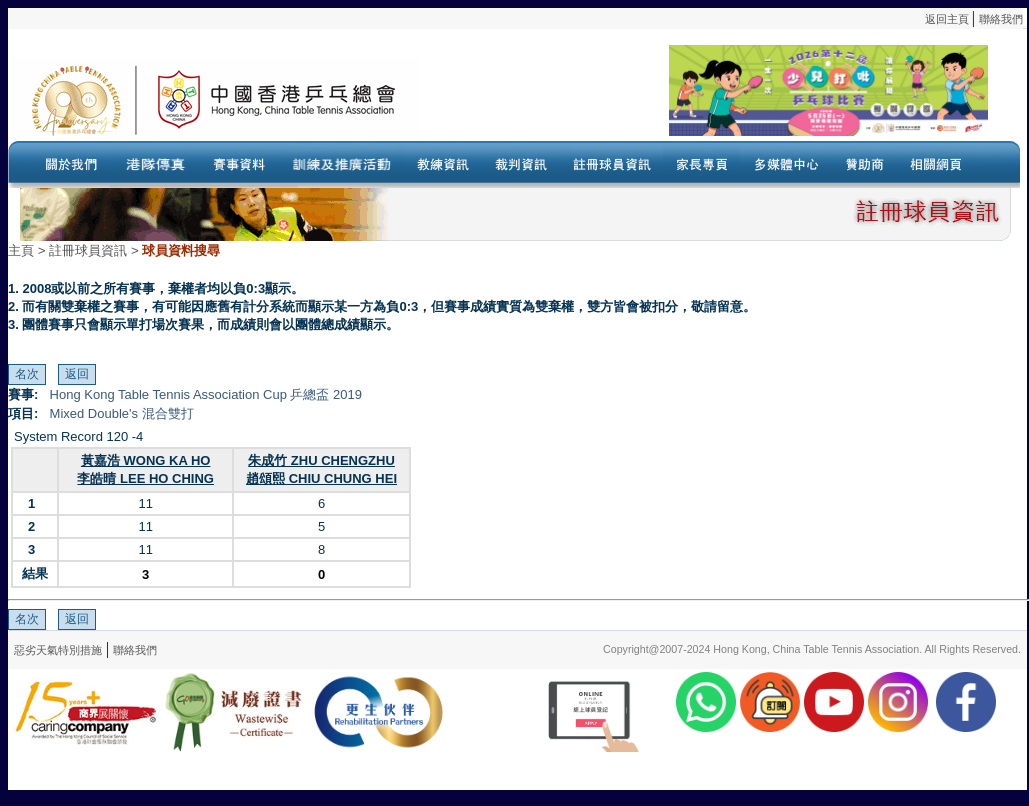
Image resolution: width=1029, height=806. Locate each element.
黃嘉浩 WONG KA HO (146, 460)
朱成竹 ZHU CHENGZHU (321, 460)
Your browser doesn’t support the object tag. (703, 99)
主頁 (21, 250)
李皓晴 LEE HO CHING (145, 478)
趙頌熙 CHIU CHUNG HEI (321, 478)
